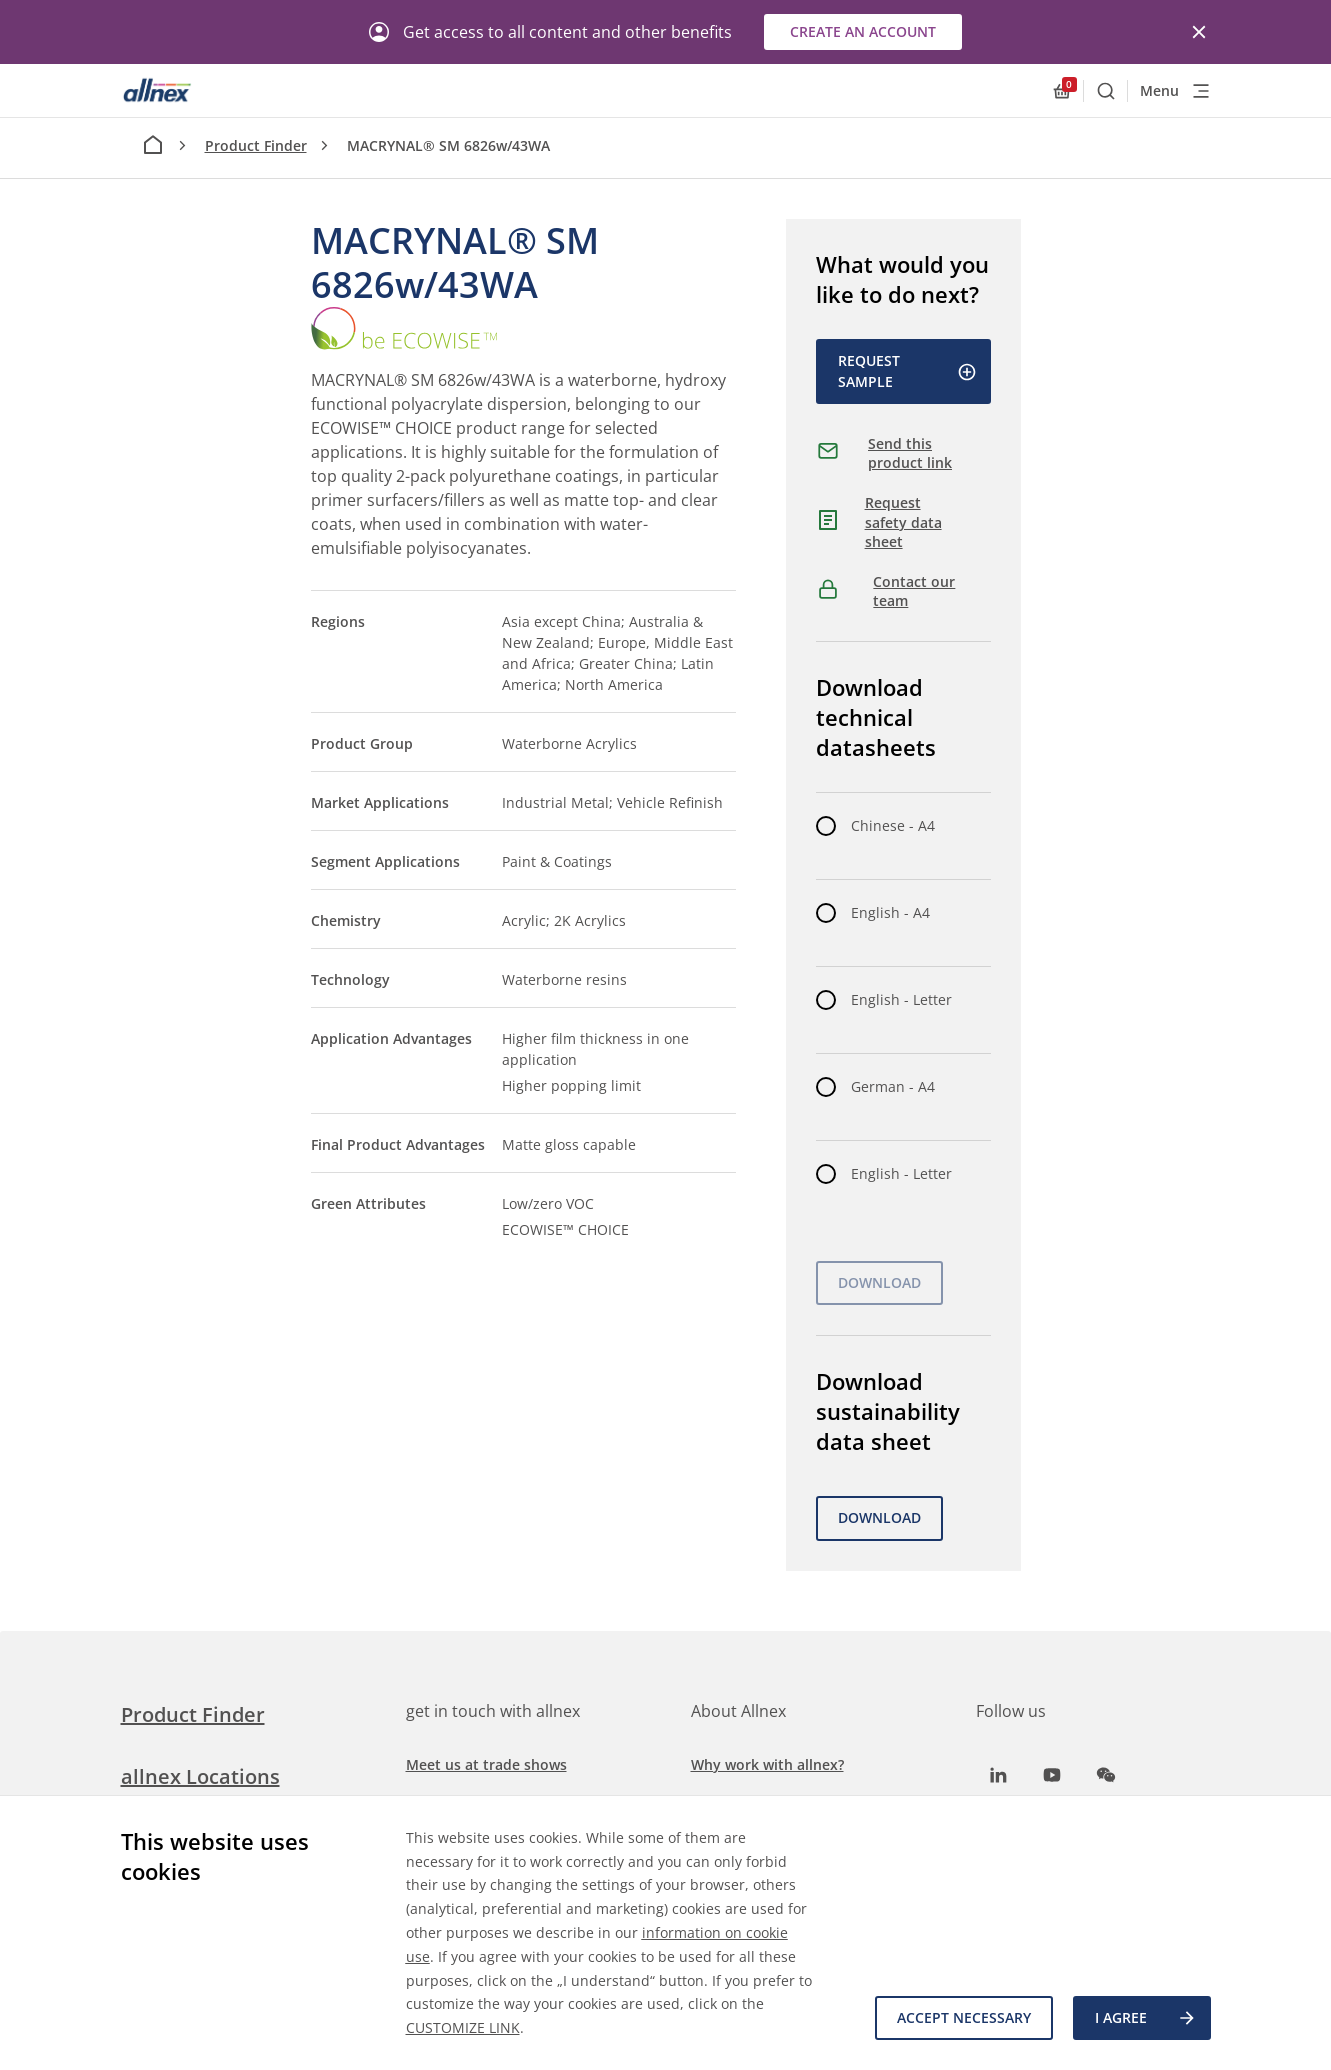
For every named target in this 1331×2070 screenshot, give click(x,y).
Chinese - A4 (893, 825)
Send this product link (910, 453)
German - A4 (893, 1086)
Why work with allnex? (767, 1764)
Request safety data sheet (903, 522)
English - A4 (890, 912)
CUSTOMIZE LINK (463, 2027)
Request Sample (907, 370)
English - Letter (901, 999)
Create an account (863, 31)
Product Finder (256, 145)
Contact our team (914, 591)
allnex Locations (200, 1776)
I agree (1146, 2018)
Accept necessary (964, 2017)
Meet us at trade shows (486, 1764)
